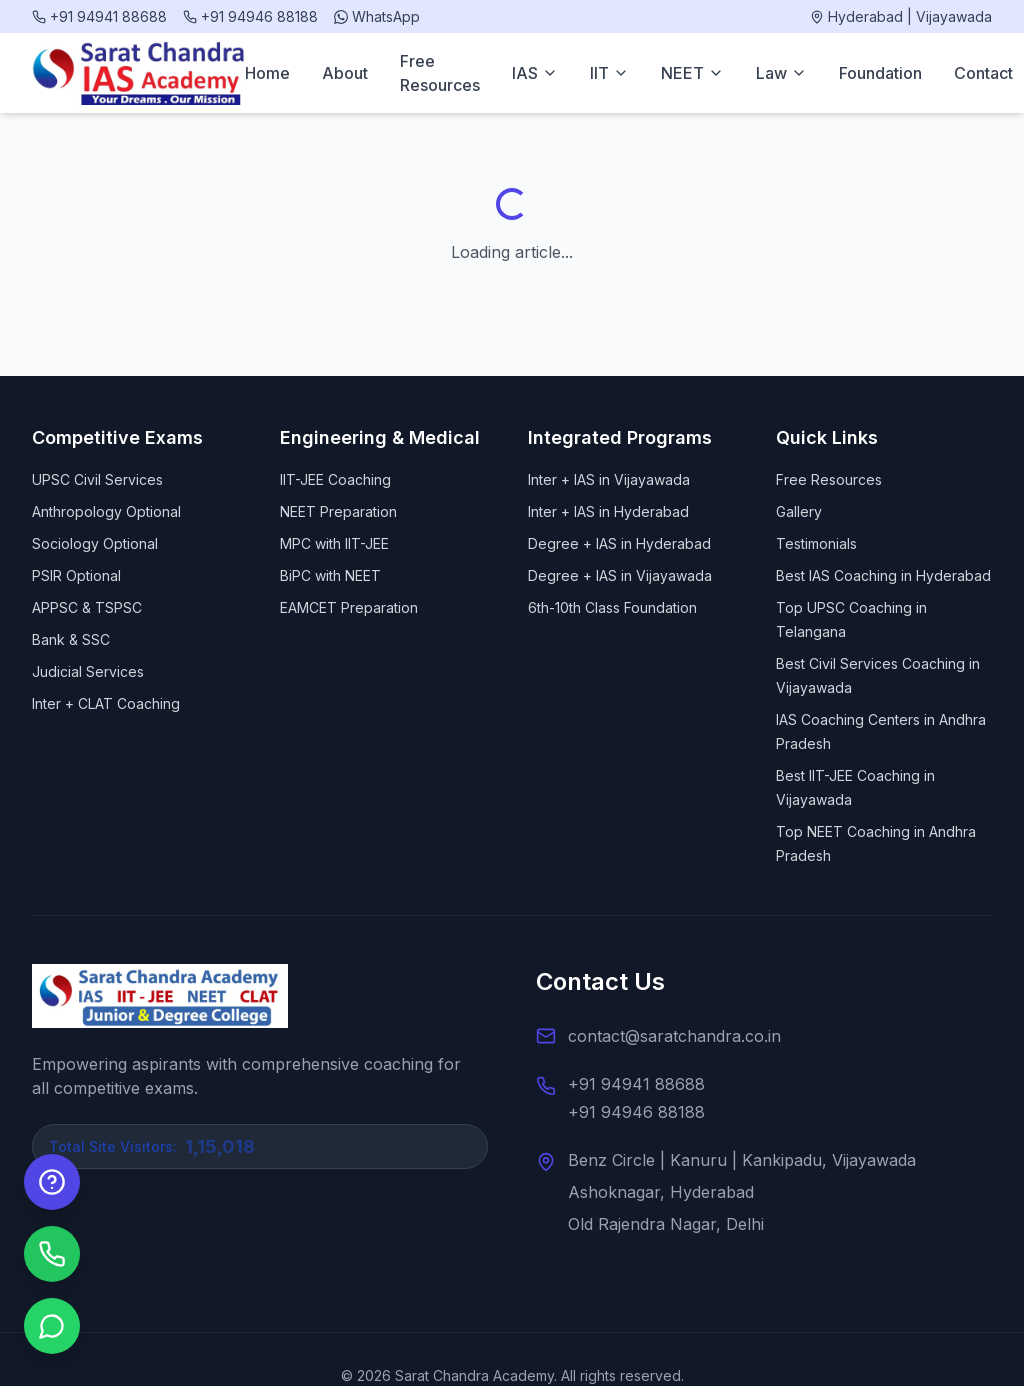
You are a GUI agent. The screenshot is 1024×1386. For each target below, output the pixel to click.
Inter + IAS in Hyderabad (608, 511)
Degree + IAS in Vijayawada (620, 575)
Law (781, 73)
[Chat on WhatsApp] (52, 1326)
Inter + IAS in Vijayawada (609, 479)
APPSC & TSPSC (87, 607)
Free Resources (440, 73)
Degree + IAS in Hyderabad (619, 543)
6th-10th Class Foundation (612, 607)
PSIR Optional (76, 575)
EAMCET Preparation (349, 607)
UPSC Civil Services (97, 479)
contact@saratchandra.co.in (674, 1036)
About (345, 73)
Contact (983, 73)
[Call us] (52, 1254)
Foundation (880, 73)
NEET (692, 73)
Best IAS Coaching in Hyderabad (883, 575)
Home (267, 73)
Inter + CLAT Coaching (106, 703)
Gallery (799, 511)
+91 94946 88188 (636, 1112)
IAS (535, 73)
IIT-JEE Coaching (335, 479)
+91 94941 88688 (636, 1084)
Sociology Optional (95, 543)
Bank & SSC (71, 639)
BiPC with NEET (330, 575)
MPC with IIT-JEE (334, 543)
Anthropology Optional (106, 511)
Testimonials (816, 543)
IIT (609, 73)
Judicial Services (88, 671)
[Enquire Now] (52, 1182)
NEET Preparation (338, 511)
